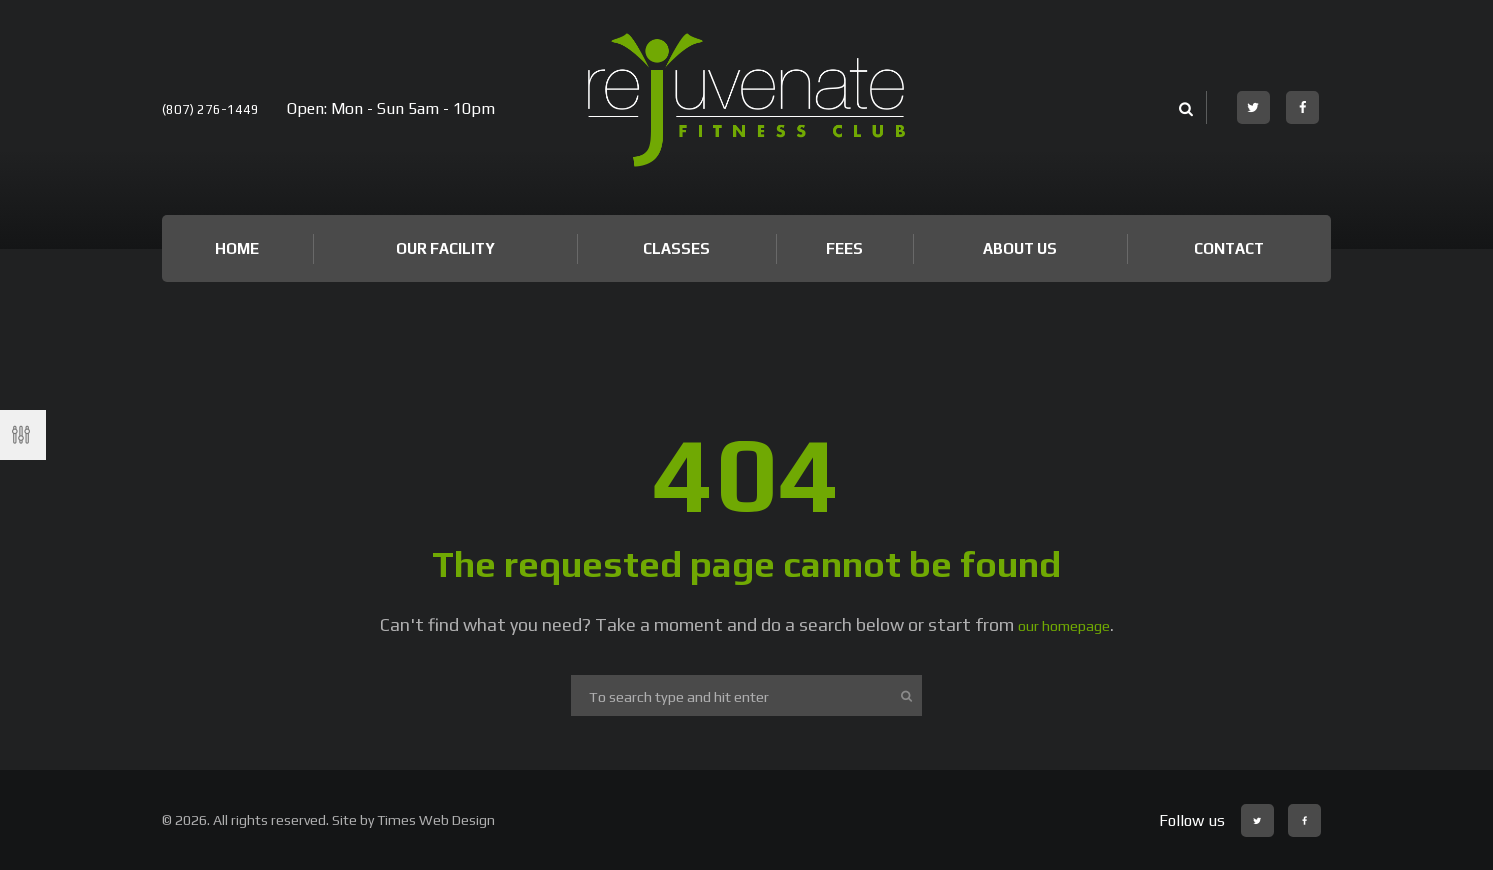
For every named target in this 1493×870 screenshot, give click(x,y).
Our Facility (445, 248)
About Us (1020, 248)
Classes (676, 248)
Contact (1229, 248)
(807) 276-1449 (217, 108)
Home (237, 248)
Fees (844, 248)
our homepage (1063, 624)
